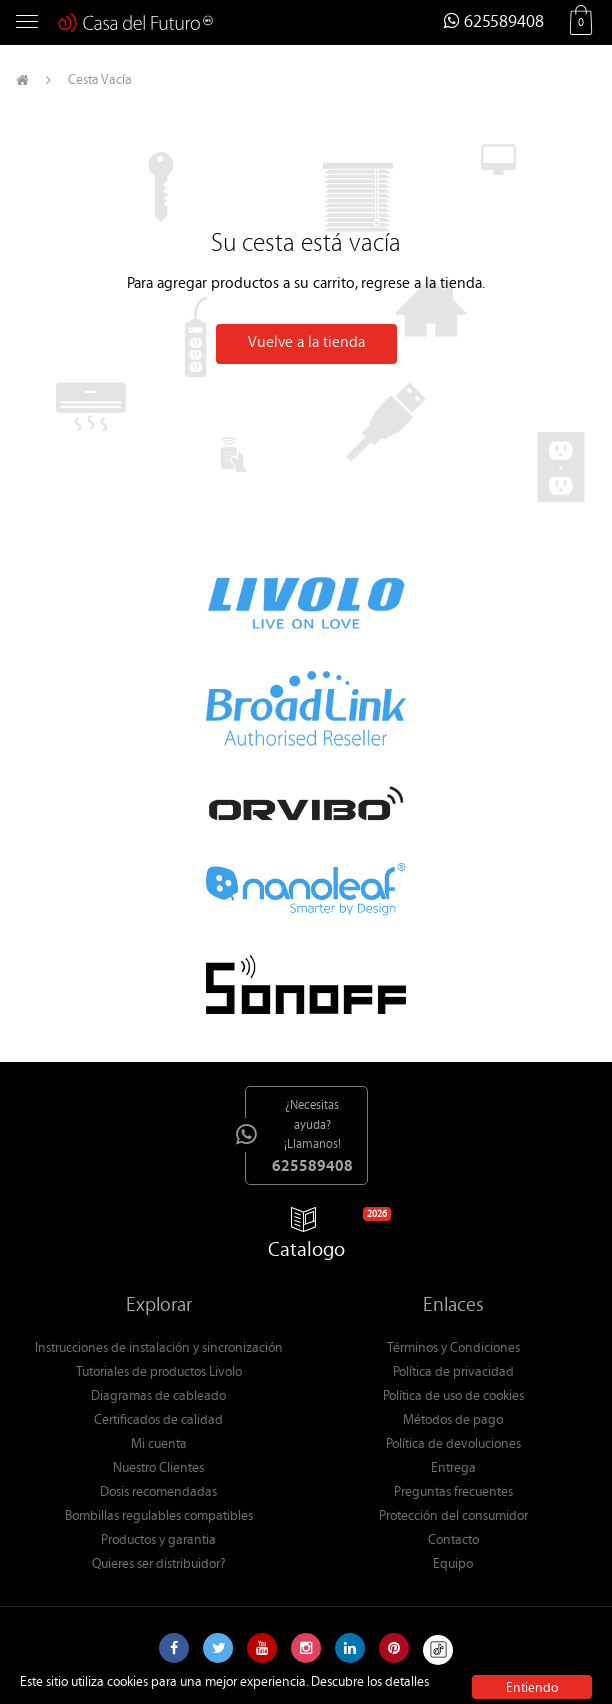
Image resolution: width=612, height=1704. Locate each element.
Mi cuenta (159, 1445)
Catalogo (315, 1237)
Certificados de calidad (158, 1421)
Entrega (453, 1469)
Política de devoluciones (453, 1445)
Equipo (453, 1565)
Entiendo (532, 1688)
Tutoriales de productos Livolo (159, 1373)
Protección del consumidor (453, 1517)
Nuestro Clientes (158, 1469)
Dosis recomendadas (158, 1493)
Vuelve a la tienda (306, 343)
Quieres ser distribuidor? (159, 1565)
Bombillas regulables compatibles (159, 1517)
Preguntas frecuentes (453, 1493)
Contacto (453, 1541)
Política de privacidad (453, 1373)
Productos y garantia (158, 1541)
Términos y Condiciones (453, 1349)
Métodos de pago (453, 1421)
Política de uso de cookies (453, 1397)
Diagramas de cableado (158, 1397)
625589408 (494, 23)
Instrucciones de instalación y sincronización (159, 1349)
